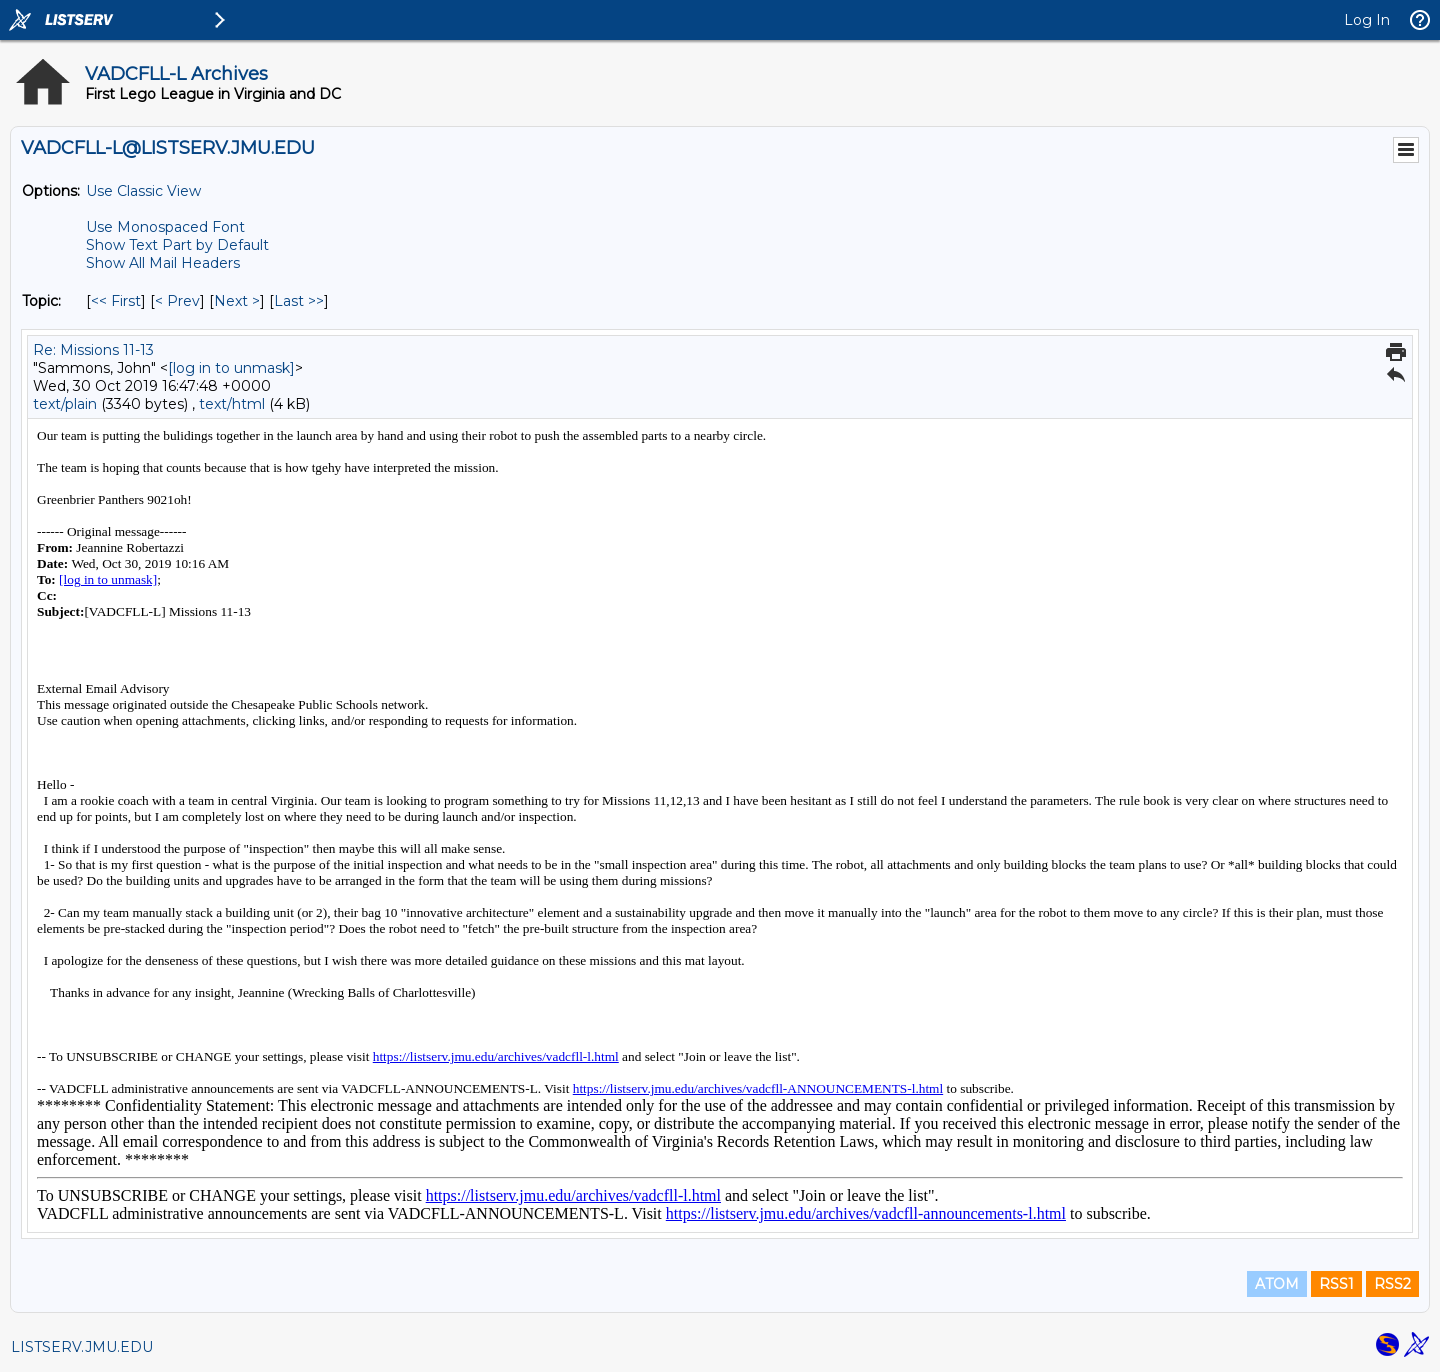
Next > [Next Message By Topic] (237, 301)
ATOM (1277, 1284)
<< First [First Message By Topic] (116, 301)
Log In (1367, 20)
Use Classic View (143, 191)
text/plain (65, 404)
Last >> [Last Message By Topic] (299, 301)
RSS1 (1336, 1284)
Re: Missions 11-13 (93, 350)
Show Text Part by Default (177, 245)
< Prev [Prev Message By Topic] (177, 301)
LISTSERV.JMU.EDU (82, 1347)
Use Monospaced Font (165, 227)
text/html (232, 404)
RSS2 (1392, 1284)
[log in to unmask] (231, 368)
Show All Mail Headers (163, 263)
